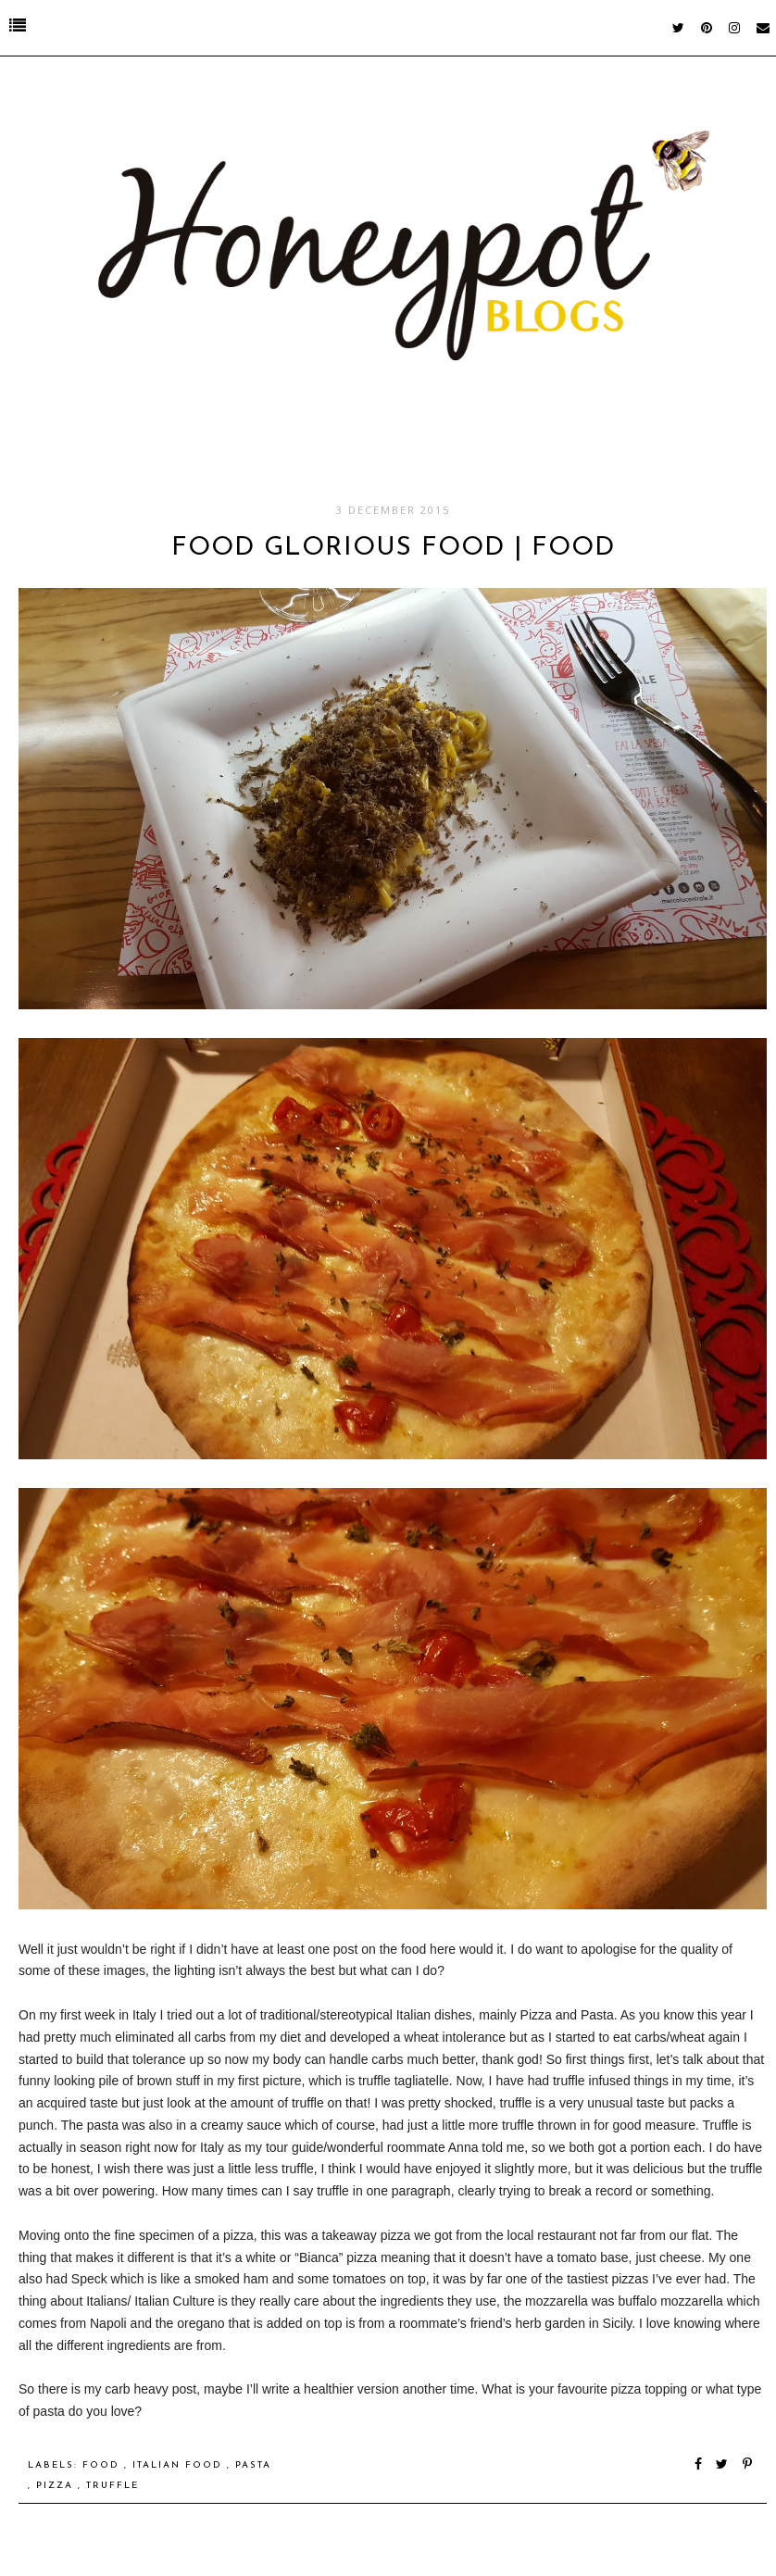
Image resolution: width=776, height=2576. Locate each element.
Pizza (57, 2486)
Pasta (253, 2465)
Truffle (112, 2486)
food (103, 2465)
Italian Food (179, 2465)
